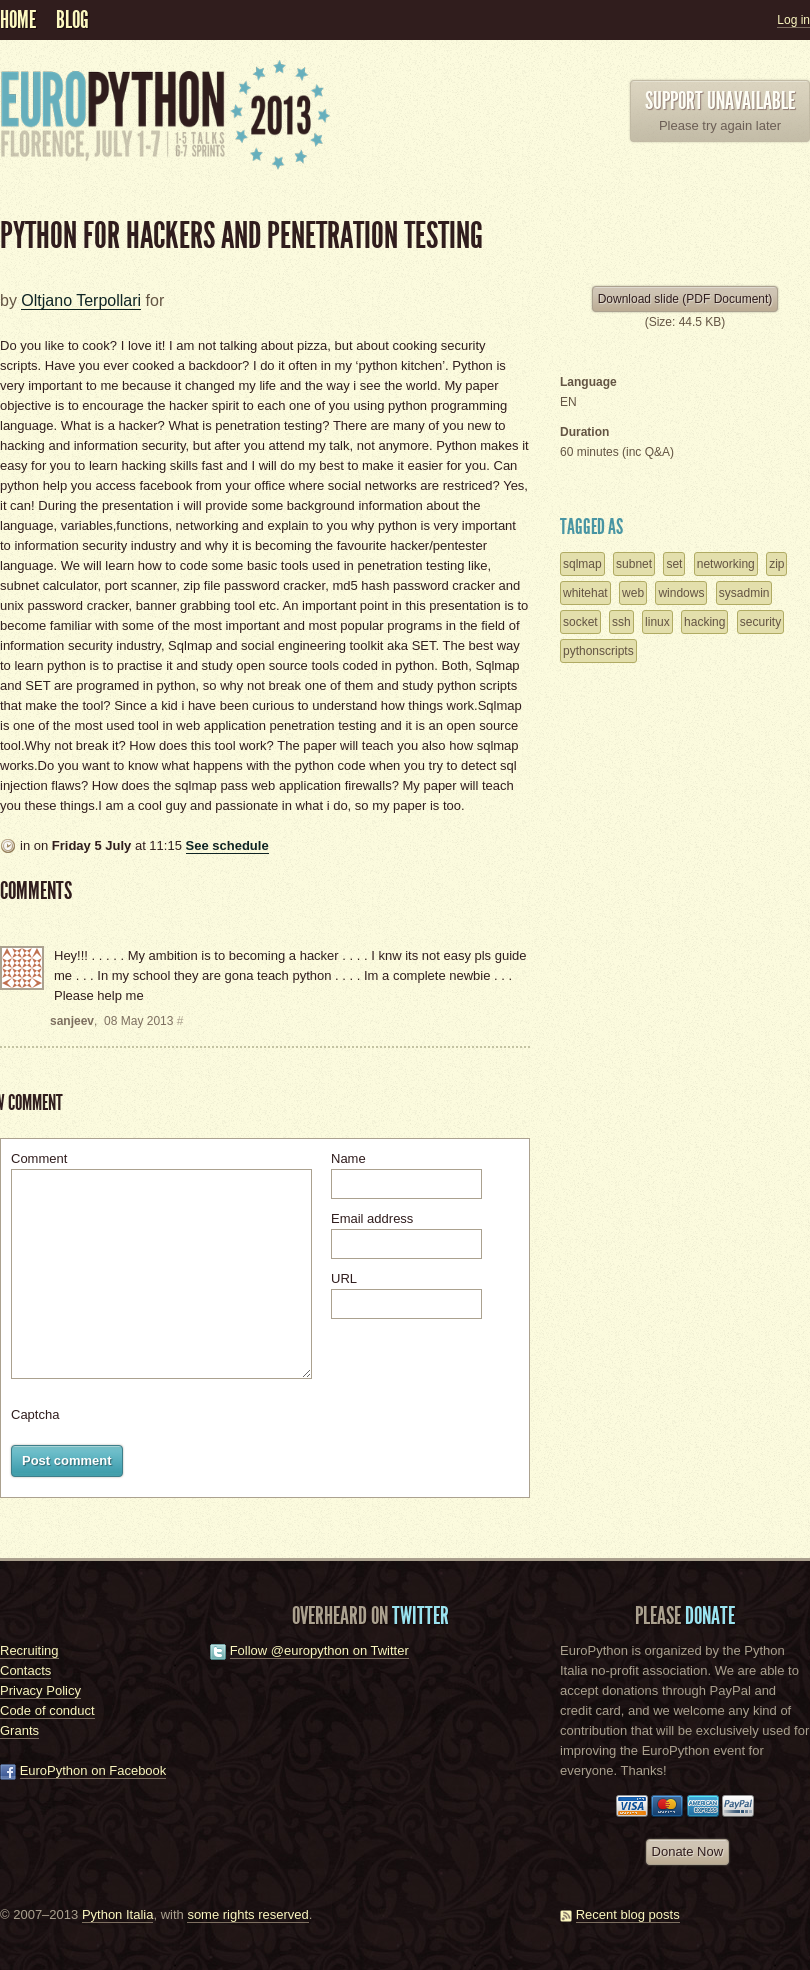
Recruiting (29, 1650)
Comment (39, 1158)
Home (18, 20)
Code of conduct (47, 1710)
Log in (793, 20)
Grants (19, 1730)
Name (348, 1158)
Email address (372, 1218)
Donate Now (688, 1851)
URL (344, 1278)
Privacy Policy (40, 1690)
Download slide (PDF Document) (685, 299)
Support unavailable (720, 101)
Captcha (35, 1414)
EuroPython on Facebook (93, 1770)
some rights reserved (247, 1914)
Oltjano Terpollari (81, 300)
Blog (72, 20)
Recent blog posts (628, 1914)
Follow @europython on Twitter (319, 1650)
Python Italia (118, 1914)
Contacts (25, 1670)
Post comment (67, 1460)
